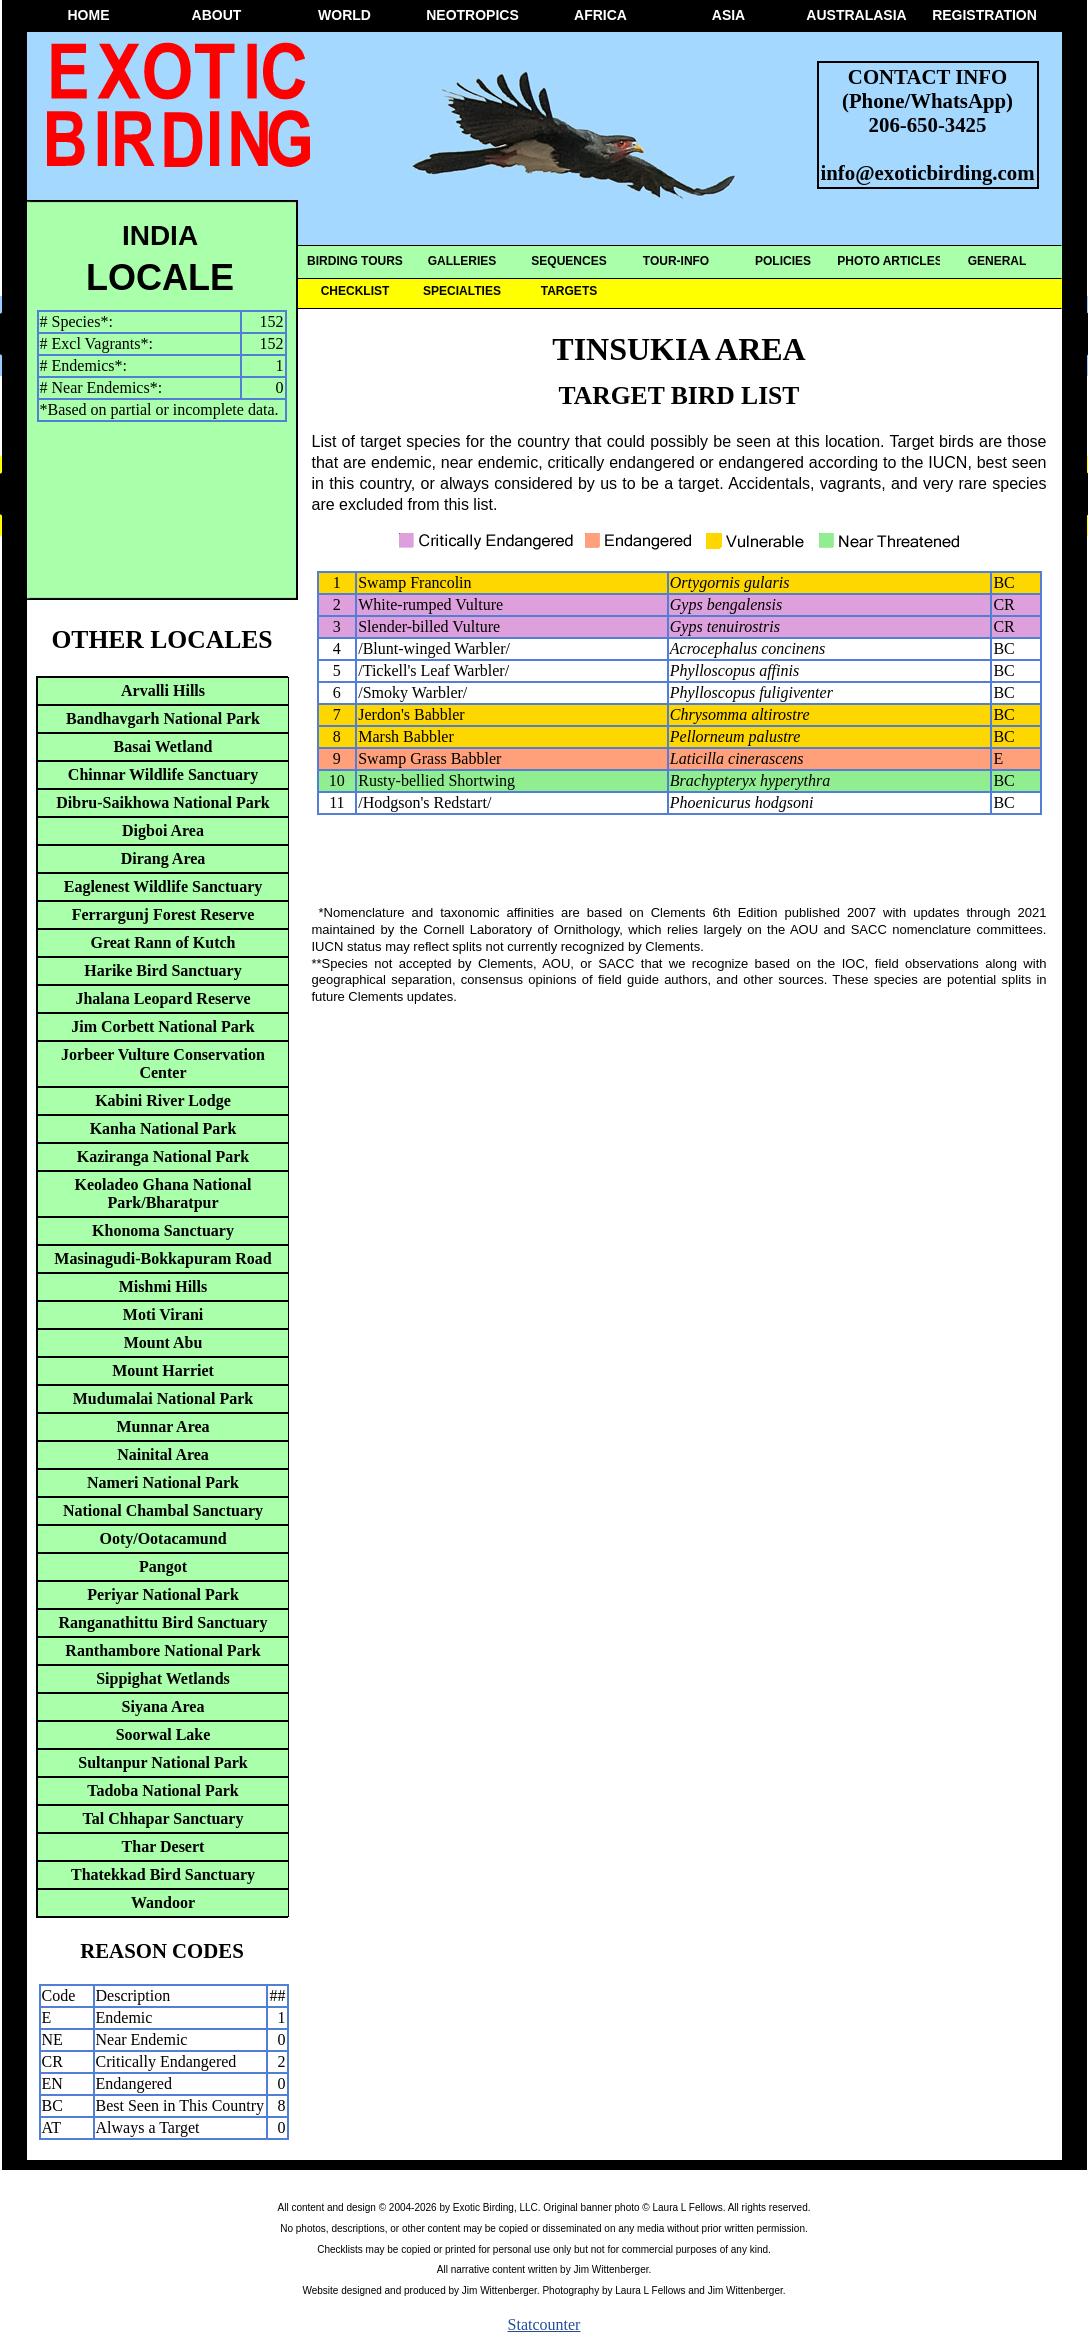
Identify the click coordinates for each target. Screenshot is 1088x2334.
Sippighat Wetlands (163, 1678)
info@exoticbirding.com (928, 172)
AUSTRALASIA (856, 15)
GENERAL (997, 261)
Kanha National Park (163, 1128)
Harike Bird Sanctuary (162, 970)
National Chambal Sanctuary (163, 1510)
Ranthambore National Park (162, 1650)
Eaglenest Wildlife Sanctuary (163, 886)
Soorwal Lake (163, 1734)
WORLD (344, 15)
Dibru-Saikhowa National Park (162, 802)
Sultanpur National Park (163, 1762)
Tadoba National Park (162, 1790)
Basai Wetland (163, 746)
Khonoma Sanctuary (163, 1230)
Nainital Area (163, 1454)
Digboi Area (163, 830)
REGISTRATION (984, 15)
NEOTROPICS (472, 15)
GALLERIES (462, 261)
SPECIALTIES (462, 291)
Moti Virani (163, 1314)
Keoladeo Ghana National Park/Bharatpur (163, 1193)
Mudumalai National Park (163, 1398)
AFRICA (600, 15)
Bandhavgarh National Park (163, 718)
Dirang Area (163, 858)
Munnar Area (162, 1426)
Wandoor (163, 1902)
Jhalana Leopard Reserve (162, 998)
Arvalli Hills (163, 690)
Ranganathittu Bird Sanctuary (163, 1622)
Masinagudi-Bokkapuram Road (162, 1258)
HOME (89, 15)
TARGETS (569, 291)
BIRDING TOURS (355, 261)
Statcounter (544, 2324)
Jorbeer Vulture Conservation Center (163, 1063)
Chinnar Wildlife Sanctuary (163, 774)
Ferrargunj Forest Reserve (163, 914)
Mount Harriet (163, 1370)
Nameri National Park (163, 1482)
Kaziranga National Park (163, 1156)
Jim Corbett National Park (163, 1026)
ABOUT (217, 15)
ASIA (728, 15)
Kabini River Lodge (163, 1100)
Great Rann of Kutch (162, 942)
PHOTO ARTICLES (889, 261)
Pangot (163, 1566)
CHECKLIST (355, 291)
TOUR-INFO (676, 261)
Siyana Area (163, 1706)
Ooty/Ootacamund (162, 1538)
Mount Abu (163, 1342)
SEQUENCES (568, 261)
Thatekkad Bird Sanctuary (163, 1874)
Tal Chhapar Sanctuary (163, 1818)
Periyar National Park (163, 1594)
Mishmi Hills (163, 1286)
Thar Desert (163, 1846)
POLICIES (783, 261)
